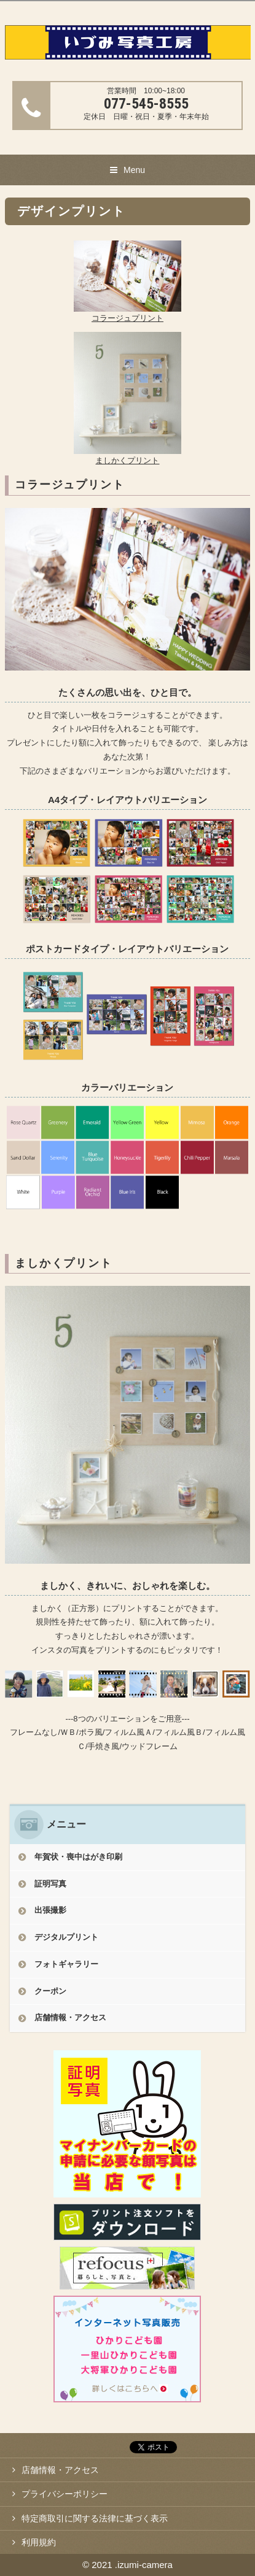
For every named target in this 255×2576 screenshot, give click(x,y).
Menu (134, 170)
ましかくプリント (127, 460)
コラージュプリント (127, 318)
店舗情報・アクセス (70, 2017)
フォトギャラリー (66, 1964)
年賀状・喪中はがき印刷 (78, 1856)
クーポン (50, 1991)
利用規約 (39, 2542)
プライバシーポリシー (65, 2494)
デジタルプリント (66, 1937)
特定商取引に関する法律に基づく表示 (95, 2518)
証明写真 (50, 1883)
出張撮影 (50, 1910)
